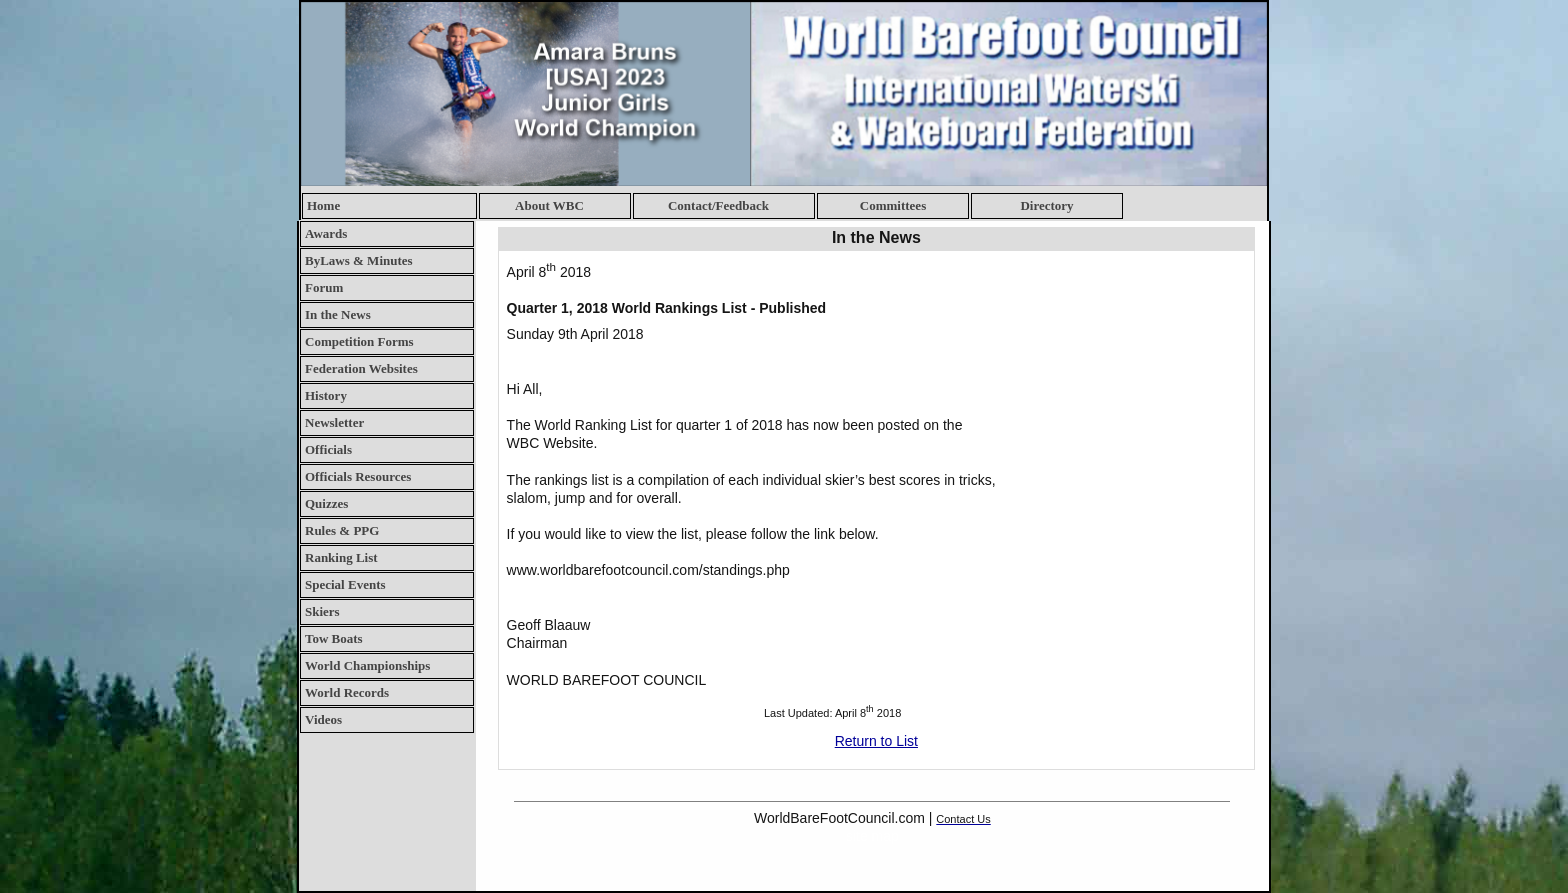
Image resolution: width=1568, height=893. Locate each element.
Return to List (876, 741)
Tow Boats (334, 638)
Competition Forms (359, 341)
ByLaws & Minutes (359, 260)
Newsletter (334, 422)
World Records (347, 692)
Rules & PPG (342, 530)
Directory (1046, 205)
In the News (338, 314)
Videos (323, 719)
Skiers (322, 611)
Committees (893, 205)
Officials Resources (358, 476)
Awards (326, 233)
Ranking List (341, 557)
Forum (324, 287)
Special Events (345, 584)
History (326, 395)
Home (323, 205)
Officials (328, 449)
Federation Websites (361, 368)
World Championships (367, 665)
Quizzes (326, 503)
